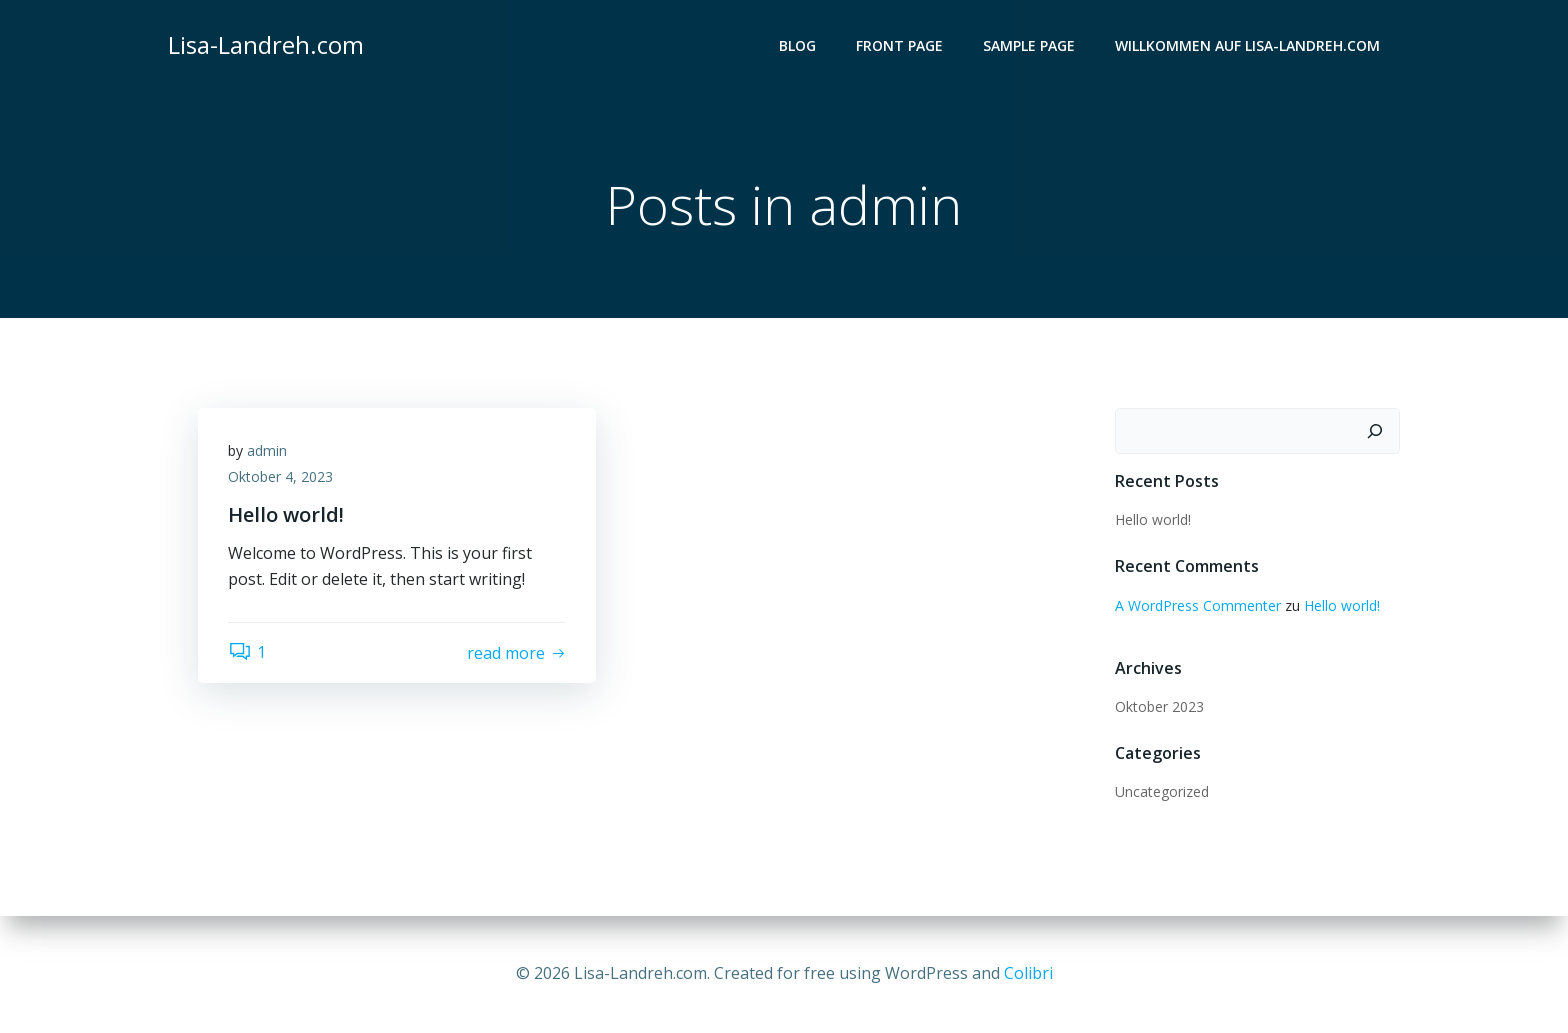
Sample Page (1029, 45)
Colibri (1028, 973)
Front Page (899, 45)
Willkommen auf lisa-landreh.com (1247, 45)
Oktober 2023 (1159, 706)
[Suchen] (1375, 431)
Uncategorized (1162, 791)
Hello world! (1153, 519)
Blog (797, 45)
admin (267, 450)
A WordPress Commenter (1198, 605)
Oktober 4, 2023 (280, 476)
